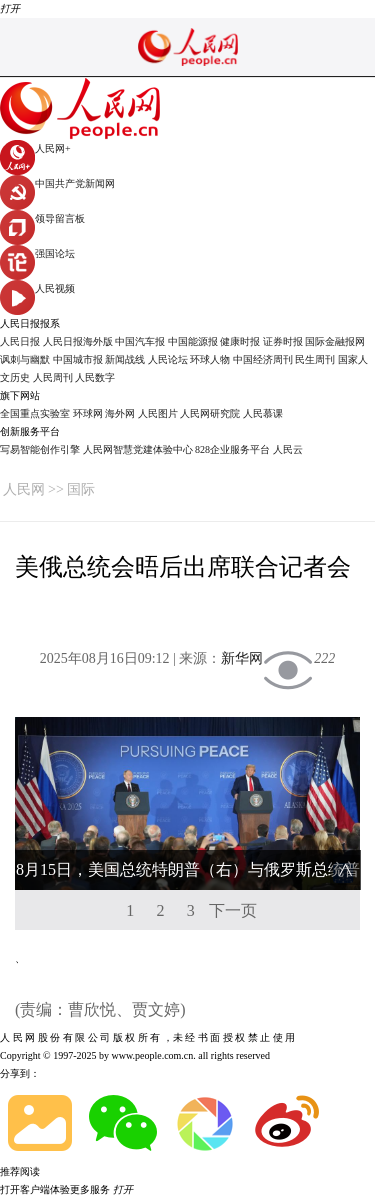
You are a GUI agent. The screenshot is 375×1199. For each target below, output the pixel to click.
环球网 (88, 413)
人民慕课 (263, 413)
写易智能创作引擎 (40, 449)
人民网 (24, 489)
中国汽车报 (140, 341)
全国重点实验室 (35, 413)
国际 (81, 489)
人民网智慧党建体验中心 (138, 449)
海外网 (120, 413)
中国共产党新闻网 (57, 183)
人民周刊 (53, 377)
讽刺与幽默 (25, 359)
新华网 (242, 658)
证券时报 (283, 341)
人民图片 (158, 413)
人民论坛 (168, 359)
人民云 (288, 449)
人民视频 (37, 288)
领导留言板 (42, 218)
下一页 (233, 910)
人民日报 (20, 341)
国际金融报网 (335, 341)
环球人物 (210, 359)
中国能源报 (193, 341)
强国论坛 (37, 253)
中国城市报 (78, 359)
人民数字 (95, 377)
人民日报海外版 (78, 341)
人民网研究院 (210, 413)
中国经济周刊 (263, 359)
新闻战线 (125, 359)
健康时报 (240, 341)
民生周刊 (315, 359)
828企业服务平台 (232, 449)
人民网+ (35, 148)
